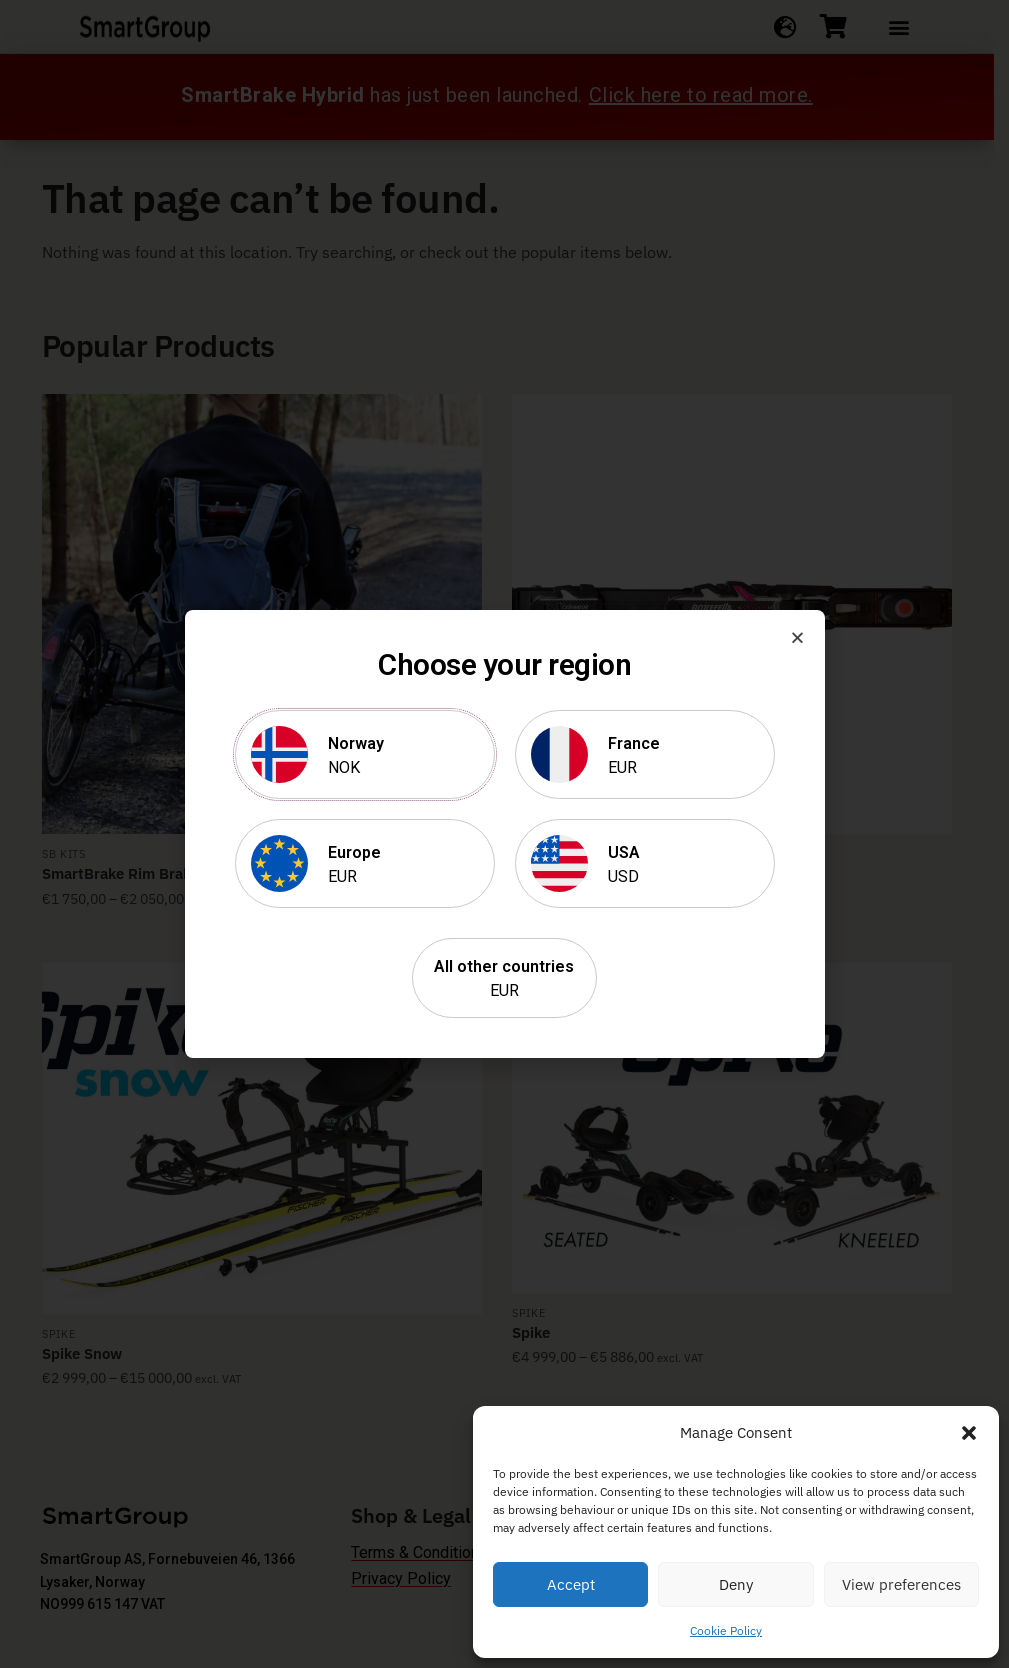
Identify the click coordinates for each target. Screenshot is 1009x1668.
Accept (571, 1584)
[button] (969, 1433)
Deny (736, 1584)
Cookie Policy (726, 1630)
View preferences (901, 1584)
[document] (504, 834)
